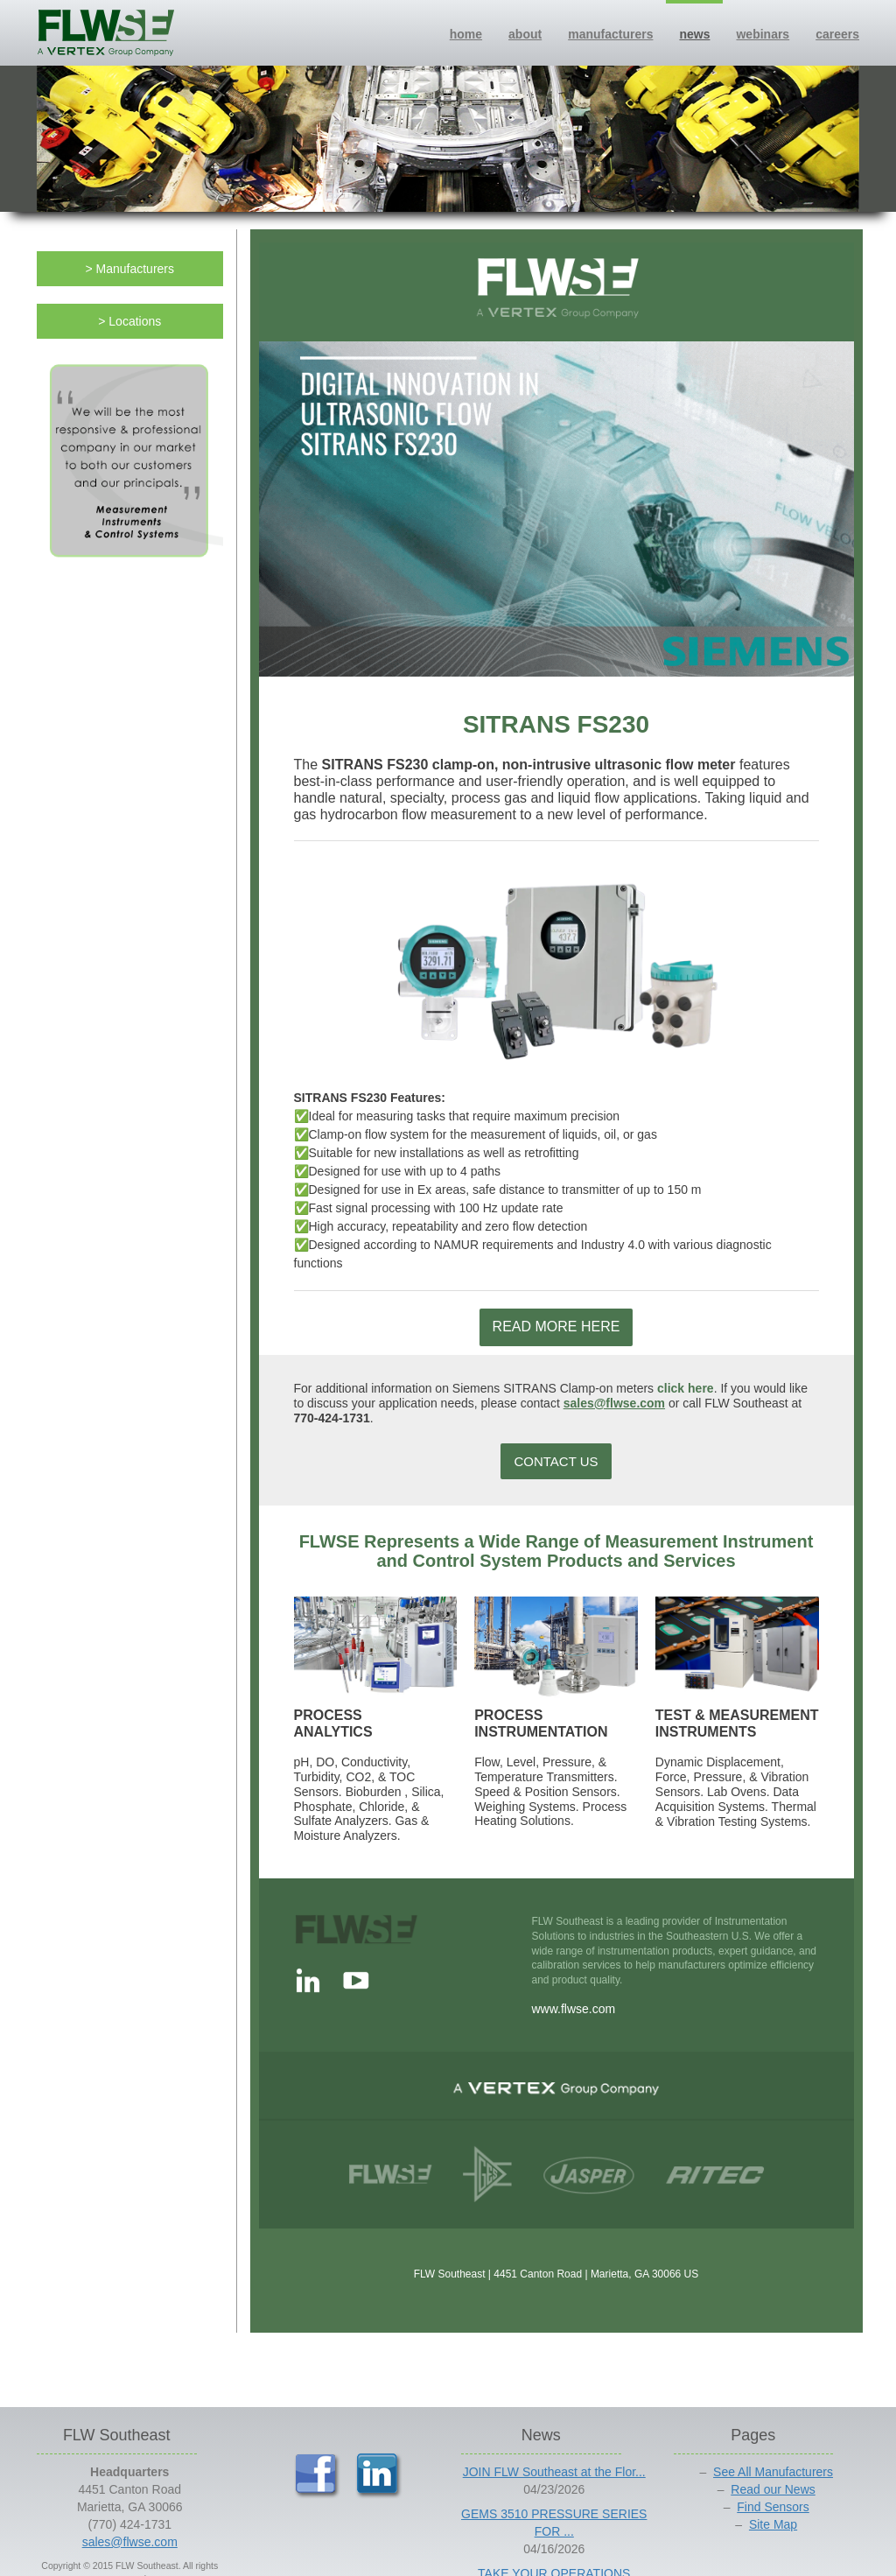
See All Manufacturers (773, 2472)
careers (837, 34)
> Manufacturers (129, 269)
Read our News (773, 2489)
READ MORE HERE (556, 1326)
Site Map (773, 2524)
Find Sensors (772, 2507)
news (694, 34)
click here (685, 1388)
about (525, 34)
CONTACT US (556, 1461)
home (466, 34)
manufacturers (610, 34)
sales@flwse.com (614, 1403)
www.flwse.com (574, 2009)
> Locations (129, 321)
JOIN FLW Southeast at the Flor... (554, 2472)
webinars (762, 34)
